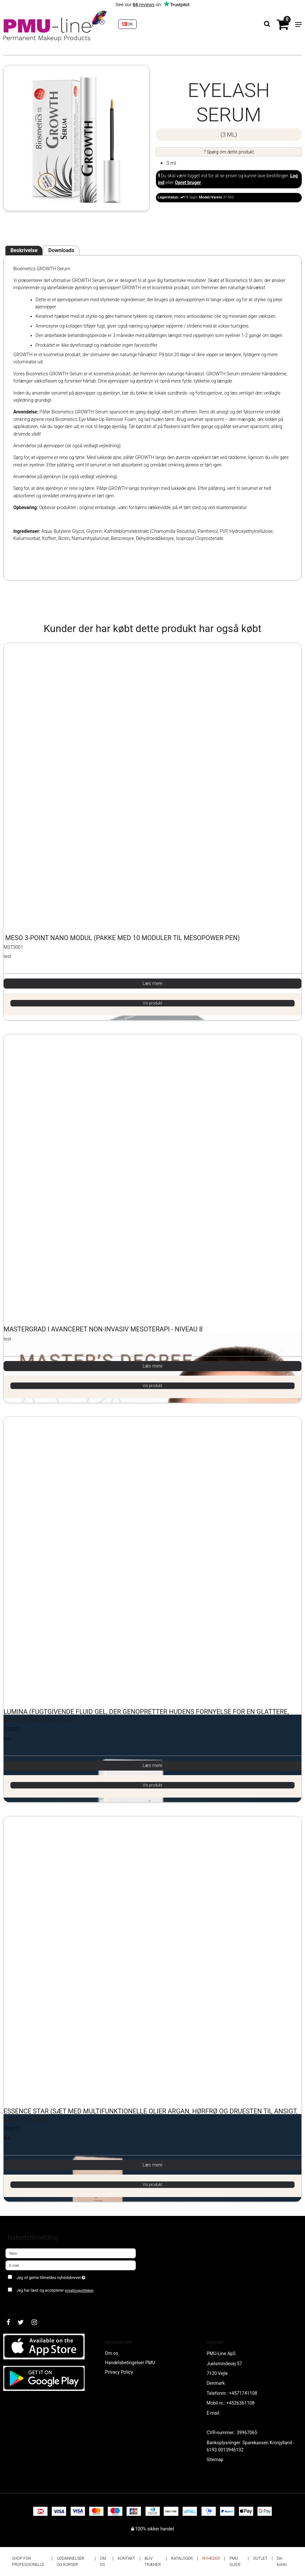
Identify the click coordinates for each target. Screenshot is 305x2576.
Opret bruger (188, 182)
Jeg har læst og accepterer (55, 2290)
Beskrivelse (23, 250)
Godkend (22, 2303)
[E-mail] (71, 2265)
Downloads (61, 250)
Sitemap (215, 2459)
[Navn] (71, 2253)
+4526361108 (240, 2403)
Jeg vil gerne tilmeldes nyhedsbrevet (67, 2276)
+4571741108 (243, 2393)
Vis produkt (152, 1003)
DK (127, 24)
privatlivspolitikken (79, 2290)
